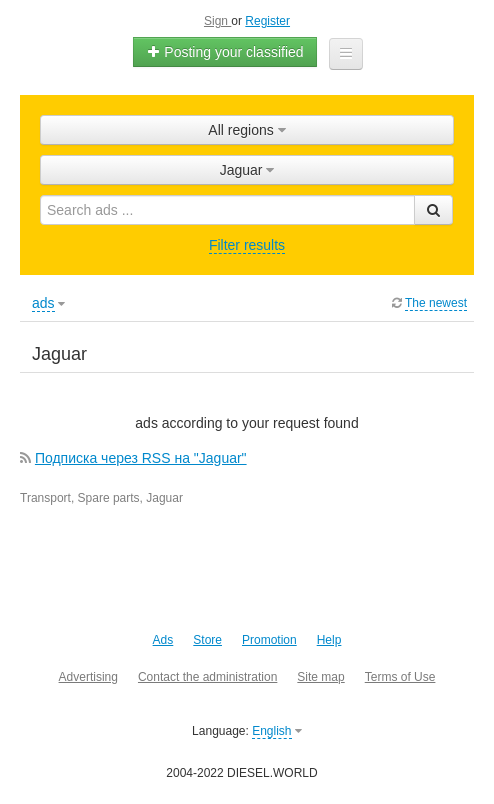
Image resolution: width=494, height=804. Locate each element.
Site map (320, 677)
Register (267, 21)
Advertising (88, 677)
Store (207, 640)
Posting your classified (224, 52)
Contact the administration (207, 677)
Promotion (269, 640)
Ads (163, 640)
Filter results (247, 245)
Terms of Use (400, 677)
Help (329, 640)
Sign (217, 21)
